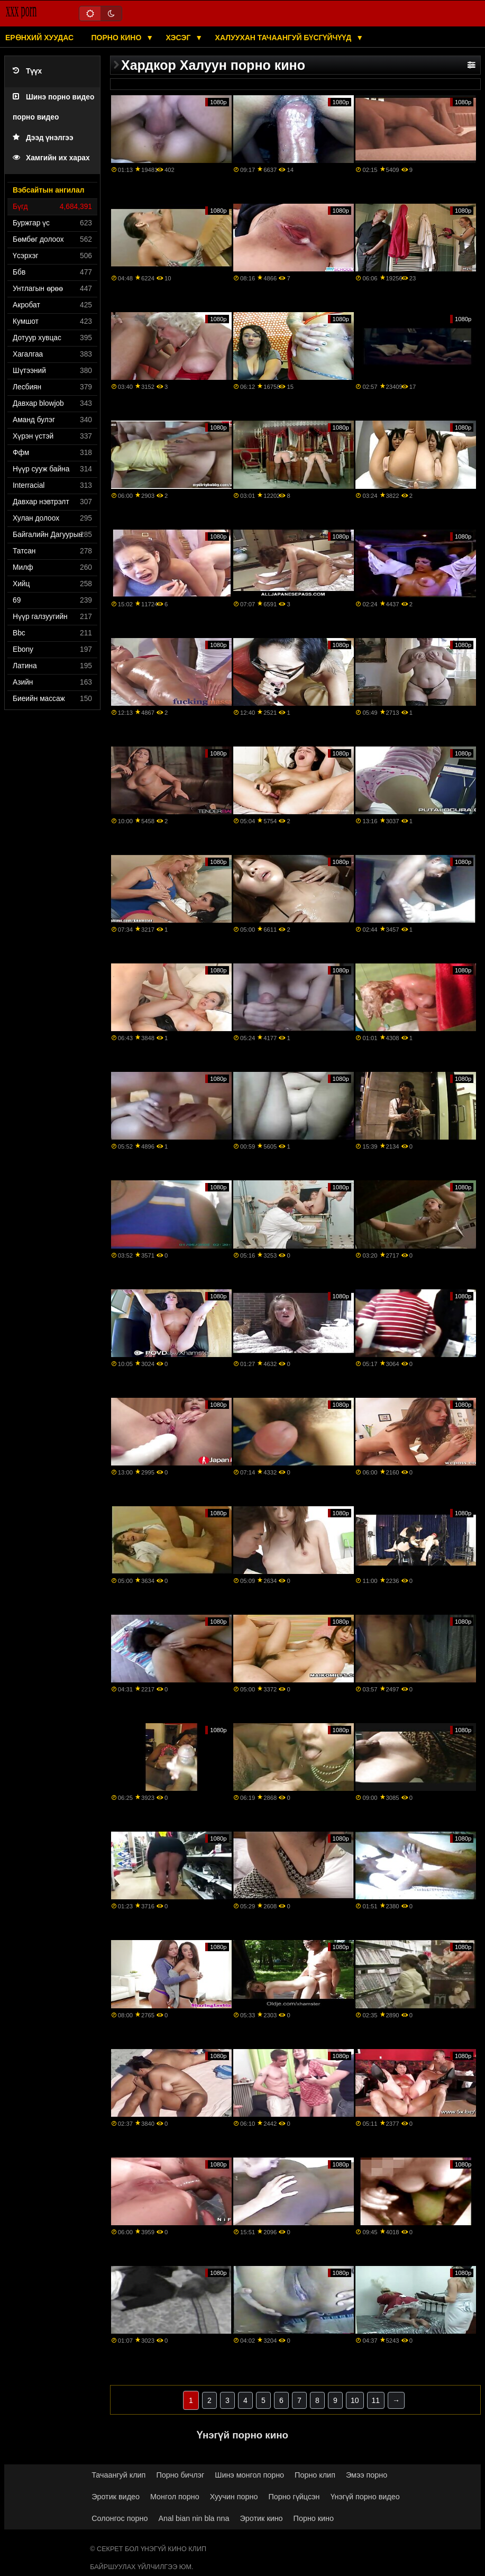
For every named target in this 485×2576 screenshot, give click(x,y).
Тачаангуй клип (118, 2475)
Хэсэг (179, 37)
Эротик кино (261, 2518)
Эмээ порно (366, 2475)
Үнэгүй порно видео (365, 2496)
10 (355, 2400)
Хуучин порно (234, 2496)
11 (376, 2400)
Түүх (27, 71)
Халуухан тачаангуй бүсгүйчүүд (284, 37)
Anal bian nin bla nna (193, 2518)
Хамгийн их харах (51, 158)
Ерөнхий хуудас (39, 37)
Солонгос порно (119, 2518)
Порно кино (117, 37)
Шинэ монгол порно (249, 2475)
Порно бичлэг (180, 2475)
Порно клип (315, 2475)
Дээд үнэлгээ (43, 138)
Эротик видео (115, 2496)
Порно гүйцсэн (293, 2496)
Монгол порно (174, 2496)
